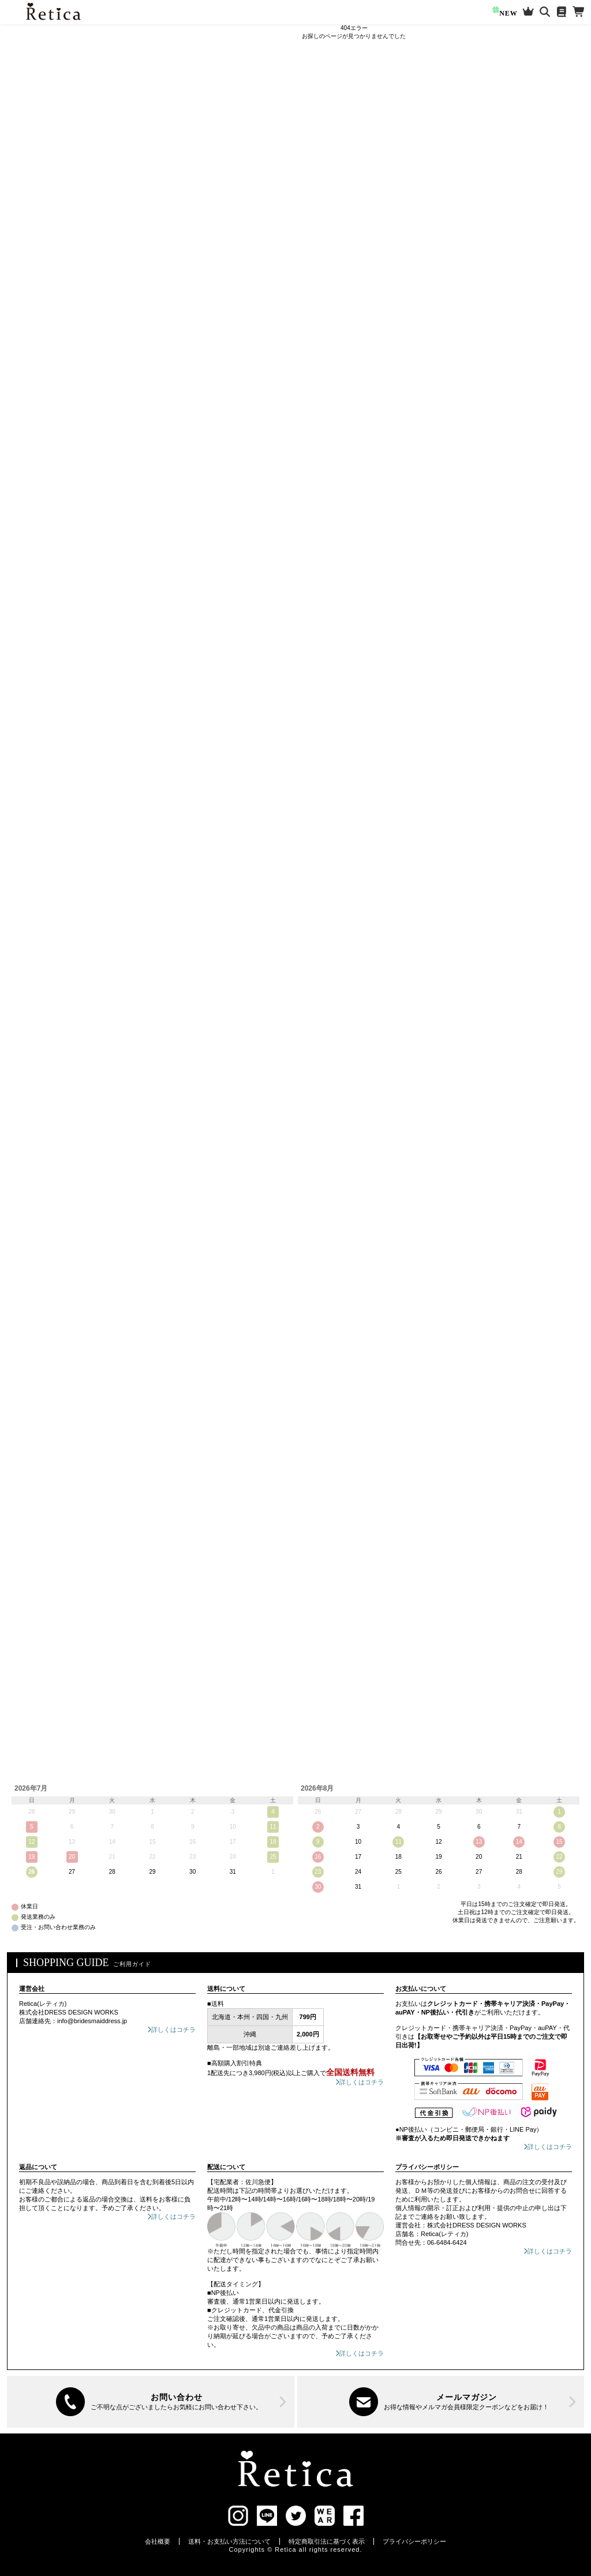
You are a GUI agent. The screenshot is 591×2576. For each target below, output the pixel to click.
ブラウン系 (45, 1199)
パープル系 (45, 1089)
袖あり (28, 366)
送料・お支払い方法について (229, 2541)
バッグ (28, 642)
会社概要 (157, 2541)
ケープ (28, 406)
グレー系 (42, 1220)
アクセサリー (38, 750)
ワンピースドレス (45, 306)
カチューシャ (38, 895)
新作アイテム (30, 188)
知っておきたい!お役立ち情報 (51, 221)
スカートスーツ (42, 554)
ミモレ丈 (32, 326)
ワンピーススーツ (45, 534)
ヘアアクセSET (42, 855)
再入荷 (64, 188)
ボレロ (28, 687)
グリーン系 (45, 1155)
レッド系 (42, 1045)
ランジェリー (38, 943)
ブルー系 (42, 1133)
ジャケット (35, 726)
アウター (32, 666)
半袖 (25, 386)
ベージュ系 (45, 1177)
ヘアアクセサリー (45, 834)
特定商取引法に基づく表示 (327, 2541)
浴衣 (25, 967)
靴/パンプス (36, 618)
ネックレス (35, 770)
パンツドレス (38, 430)
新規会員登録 (62, 78)
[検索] (103, 165)
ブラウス (32, 594)
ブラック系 (45, 1242)
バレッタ (32, 875)
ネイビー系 (45, 1111)
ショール (32, 707)
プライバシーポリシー (414, 2541)
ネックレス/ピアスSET (53, 811)
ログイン (62, 50)
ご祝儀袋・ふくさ (45, 991)
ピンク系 (42, 1067)
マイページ (62, 106)
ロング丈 (32, 346)
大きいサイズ (30, 253)
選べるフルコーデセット (45, 237)
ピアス (28, 791)
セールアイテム (33, 204)
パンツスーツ (38, 574)
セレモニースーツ (45, 514)
